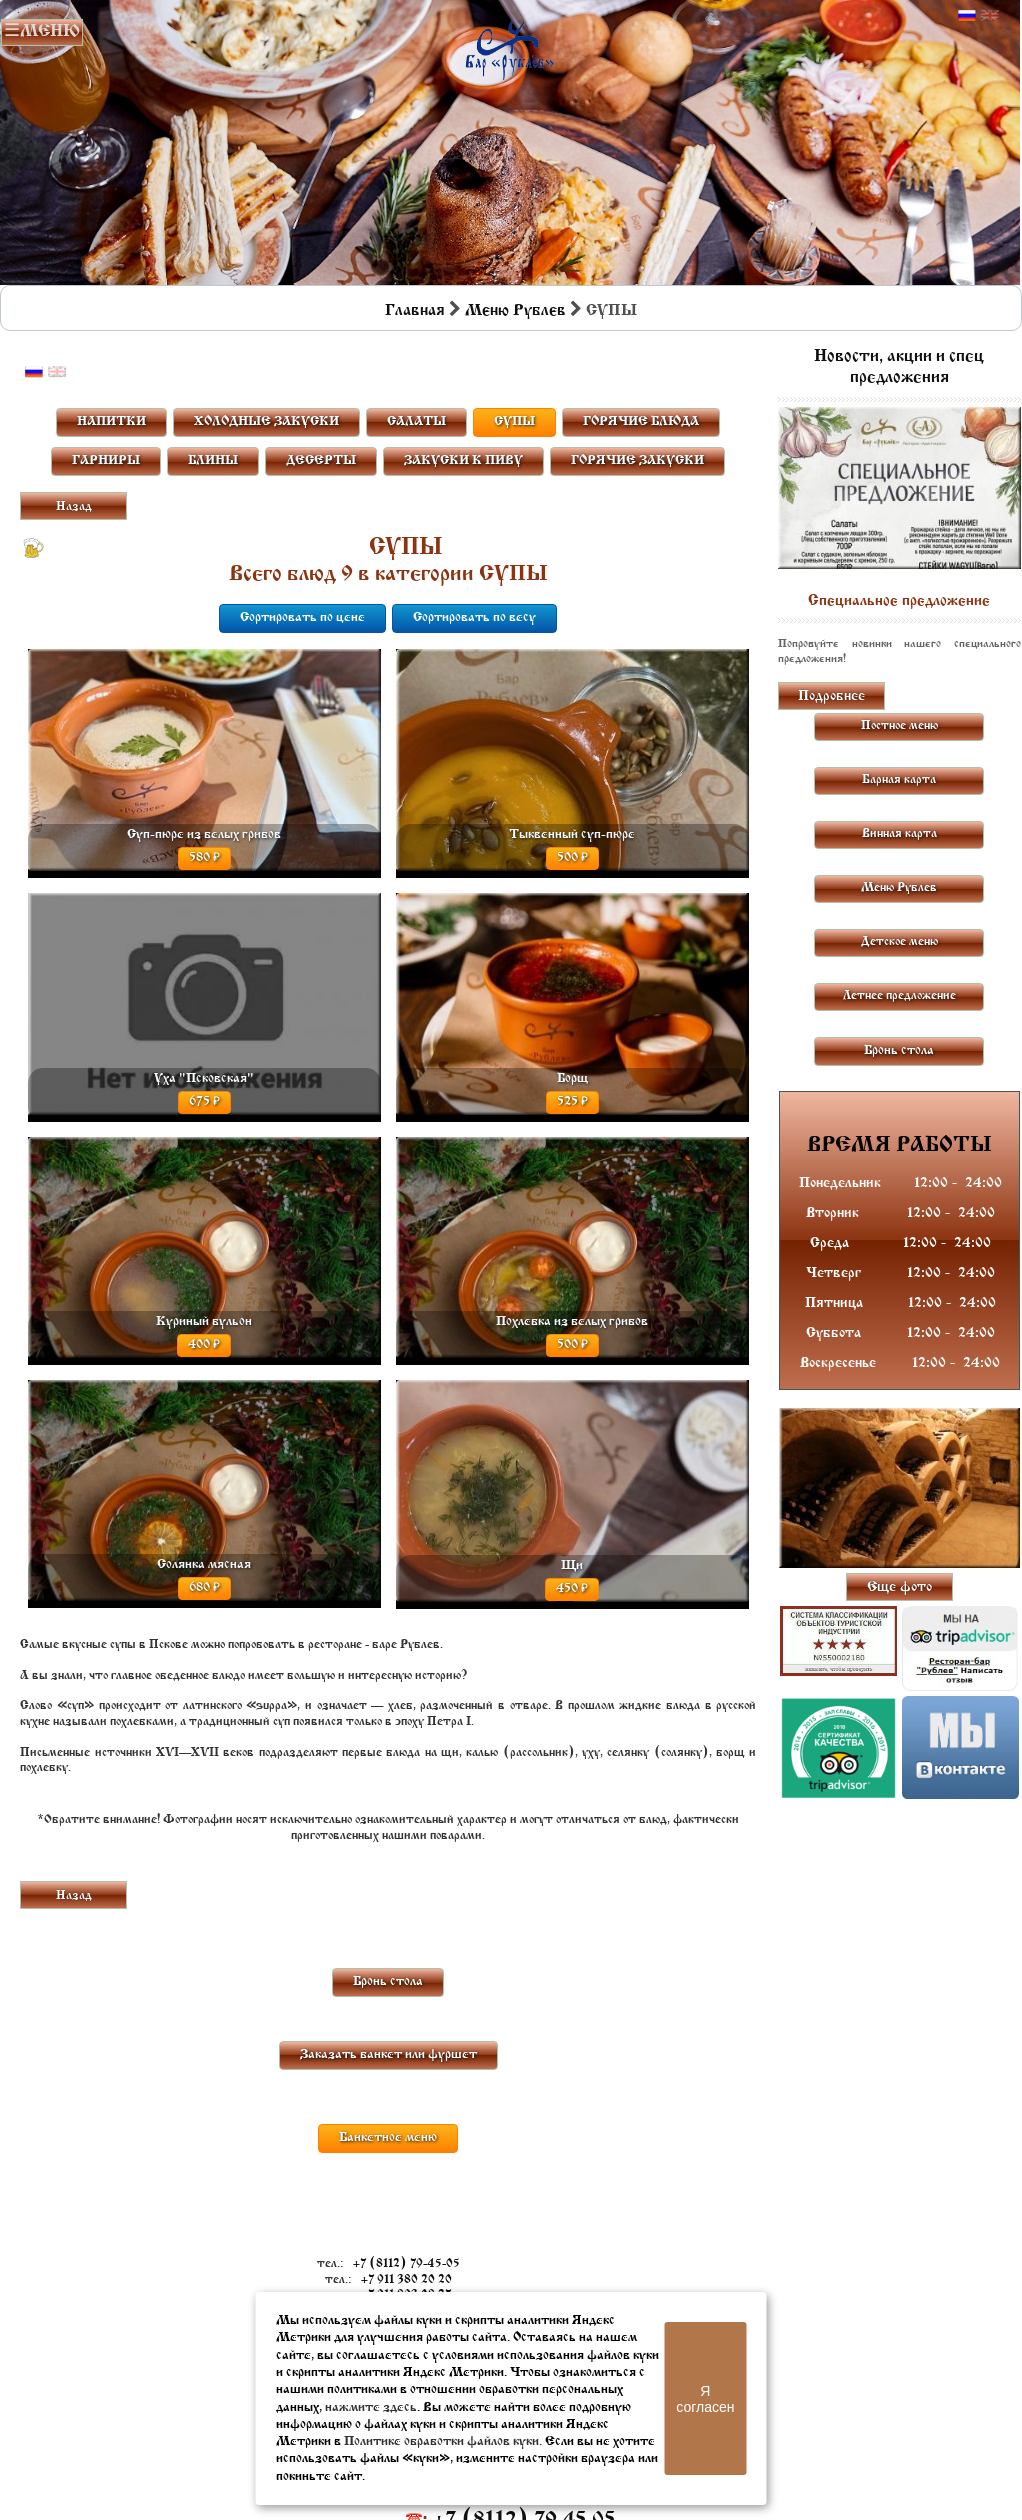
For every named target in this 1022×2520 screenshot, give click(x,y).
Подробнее (831, 696)
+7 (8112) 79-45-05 (406, 2264)
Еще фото (899, 1587)
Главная (415, 311)
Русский (967, 16)
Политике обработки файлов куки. (443, 2441)
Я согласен (705, 2399)
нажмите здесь (371, 2407)
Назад (74, 507)
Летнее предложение (899, 996)
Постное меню (899, 726)
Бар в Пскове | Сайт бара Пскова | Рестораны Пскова (509, 45)
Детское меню (899, 942)
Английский (990, 16)
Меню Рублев (515, 311)
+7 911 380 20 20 (406, 2280)
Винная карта (899, 834)
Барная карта (899, 780)
